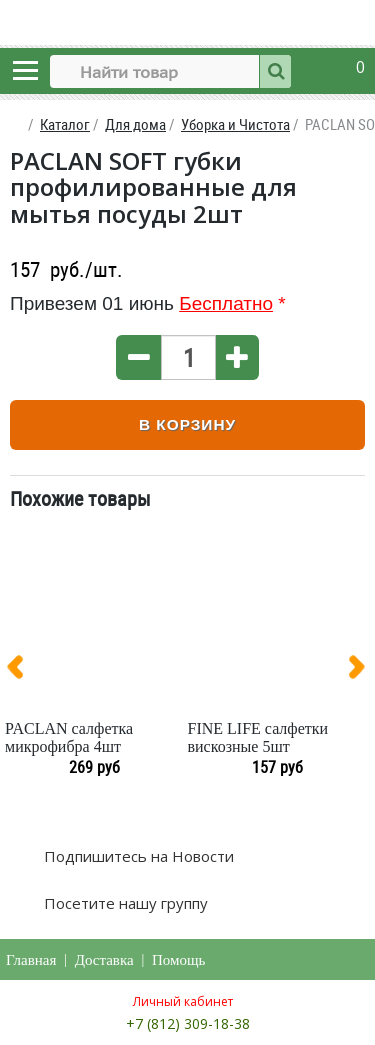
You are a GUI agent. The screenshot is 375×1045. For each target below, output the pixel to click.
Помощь (178, 960)
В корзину (187, 424)
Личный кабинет (183, 1001)
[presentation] (23, 671)
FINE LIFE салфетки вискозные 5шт (258, 737)
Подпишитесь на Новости (137, 856)
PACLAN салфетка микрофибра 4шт (69, 737)
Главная (31, 960)
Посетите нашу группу (124, 903)
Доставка (104, 960)
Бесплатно (226, 303)
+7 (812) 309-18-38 (188, 1023)
